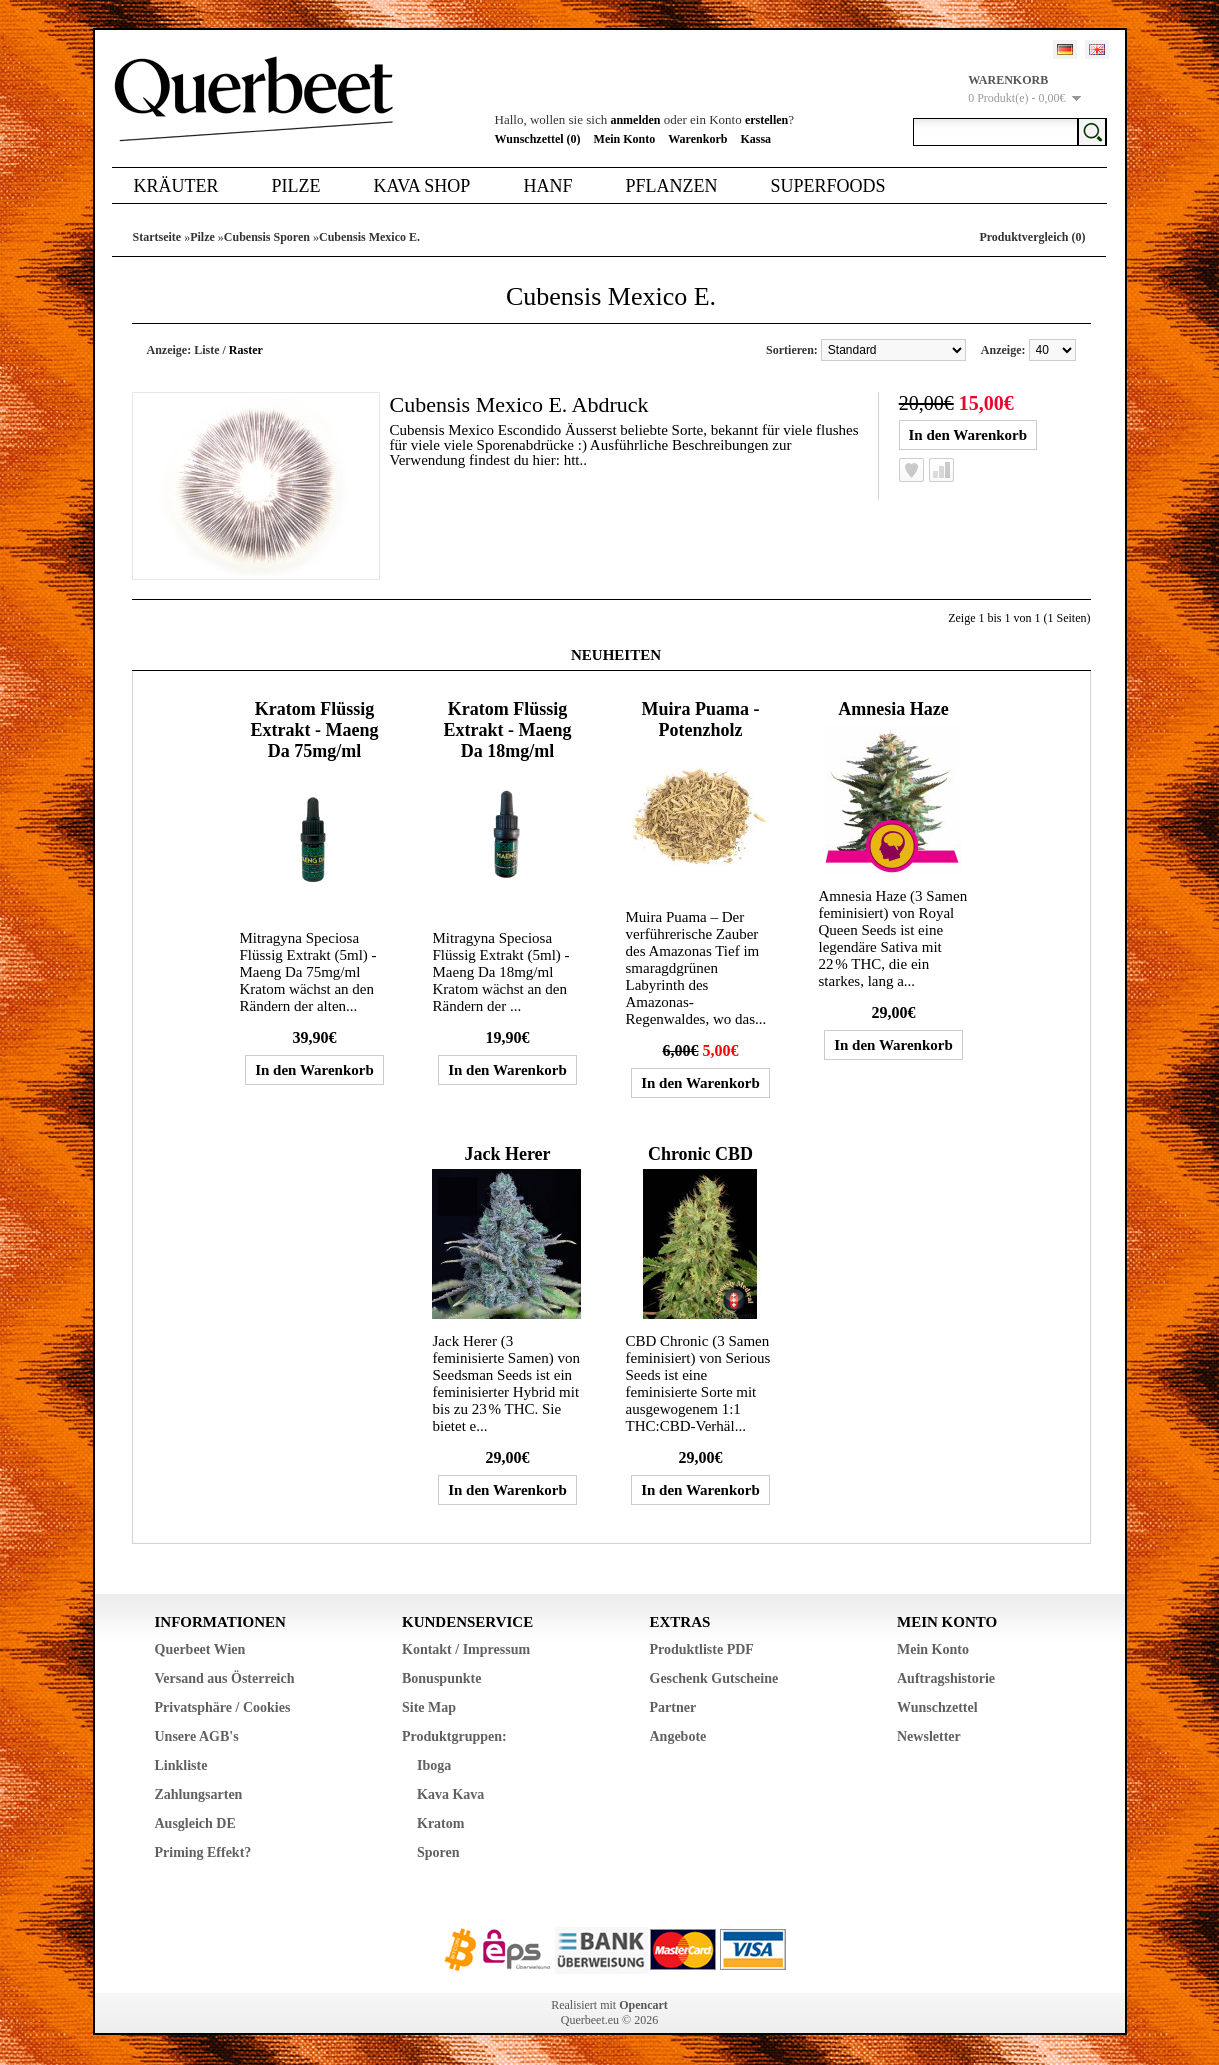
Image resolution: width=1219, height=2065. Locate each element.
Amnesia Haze (893, 709)
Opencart (643, 2005)
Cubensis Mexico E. (369, 237)
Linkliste (181, 1765)
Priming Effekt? (203, 1852)
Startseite (157, 237)
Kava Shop (422, 186)
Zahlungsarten (199, 1794)
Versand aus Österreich (225, 1678)
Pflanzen (671, 186)
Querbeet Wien (200, 1649)
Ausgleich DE (195, 1823)
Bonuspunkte (441, 1678)
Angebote (678, 1736)
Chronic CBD (700, 1154)
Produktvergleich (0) (1032, 237)
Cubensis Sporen (267, 237)
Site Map (429, 1707)
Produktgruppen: (454, 1736)
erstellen (766, 120)
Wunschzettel (937, 1707)
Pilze (296, 186)
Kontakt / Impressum (466, 1649)
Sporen (438, 1852)
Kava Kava (450, 1794)
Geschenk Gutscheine (714, 1678)
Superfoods (827, 186)
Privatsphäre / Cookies (223, 1707)
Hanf (547, 186)
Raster (246, 350)
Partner (673, 1707)
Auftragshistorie (946, 1678)
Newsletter (929, 1736)
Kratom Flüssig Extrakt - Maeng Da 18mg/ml (507, 730)
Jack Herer (507, 1154)
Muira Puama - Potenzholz (700, 719)
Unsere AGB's (197, 1736)
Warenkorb (697, 139)
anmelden (635, 120)
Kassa (755, 139)
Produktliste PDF (702, 1649)
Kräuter (176, 186)
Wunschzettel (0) (538, 139)
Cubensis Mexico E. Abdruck (519, 404)
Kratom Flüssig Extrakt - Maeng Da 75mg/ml (314, 730)
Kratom (440, 1823)
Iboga (434, 1765)
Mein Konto (625, 139)
